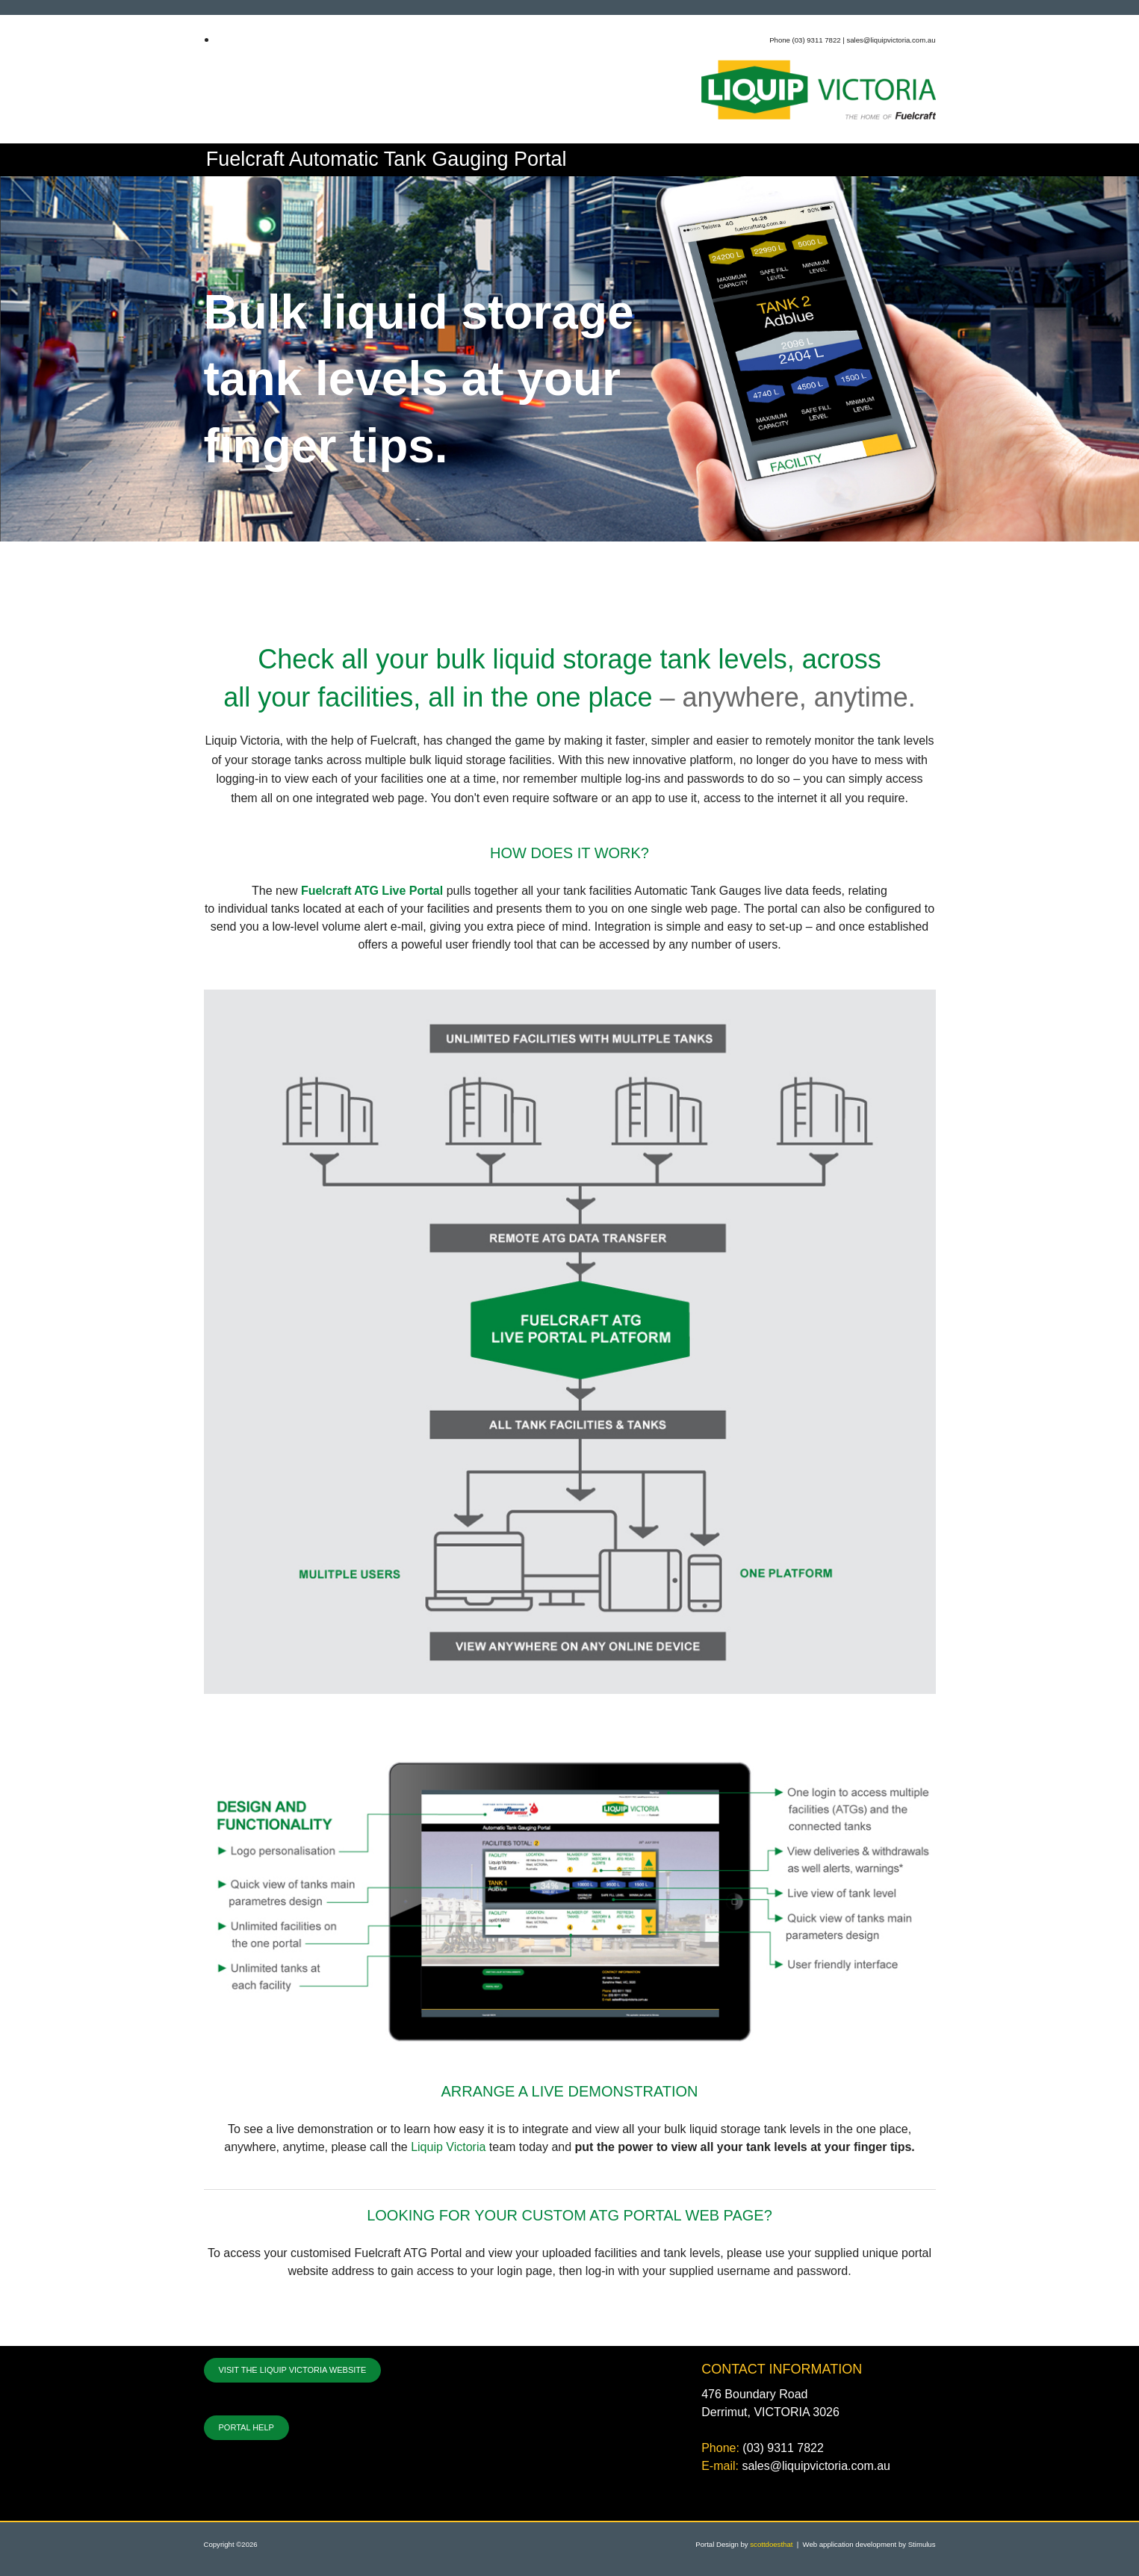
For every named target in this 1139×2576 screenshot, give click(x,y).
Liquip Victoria (448, 2147)
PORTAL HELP (246, 2427)
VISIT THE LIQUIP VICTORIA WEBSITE (293, 2369)
